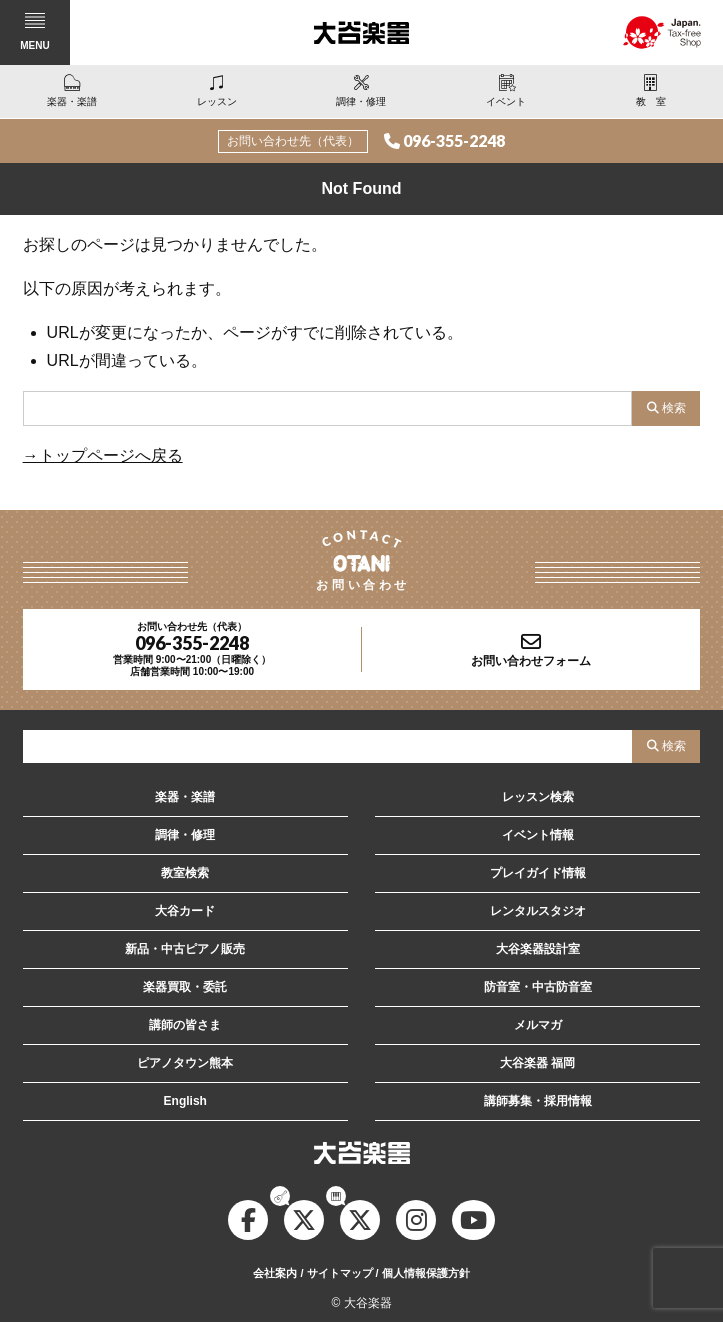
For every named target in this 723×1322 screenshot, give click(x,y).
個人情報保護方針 (426, 1273)
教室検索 (185, 873)
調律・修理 (185, 835)
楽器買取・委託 (185, 987)
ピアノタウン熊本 (185, 1063)
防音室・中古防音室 (538, 987)
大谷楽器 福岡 (537, 1063)
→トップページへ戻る (103, 455)
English (185, 1101)
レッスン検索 (538, 797)
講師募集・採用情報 (538, 1101)
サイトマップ (340, 1273)
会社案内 (275, 1273)
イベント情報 (538, 835)
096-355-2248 (454, 140)
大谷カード (185, 911)
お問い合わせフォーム (531, 661)
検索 (674, 408)
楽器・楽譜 (185, 797)
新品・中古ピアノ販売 (185, 949)
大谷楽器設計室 (538, 949)
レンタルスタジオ (538, 911)
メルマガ (538, 1025)
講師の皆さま (185, 1025)
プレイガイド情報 (538, 873)
